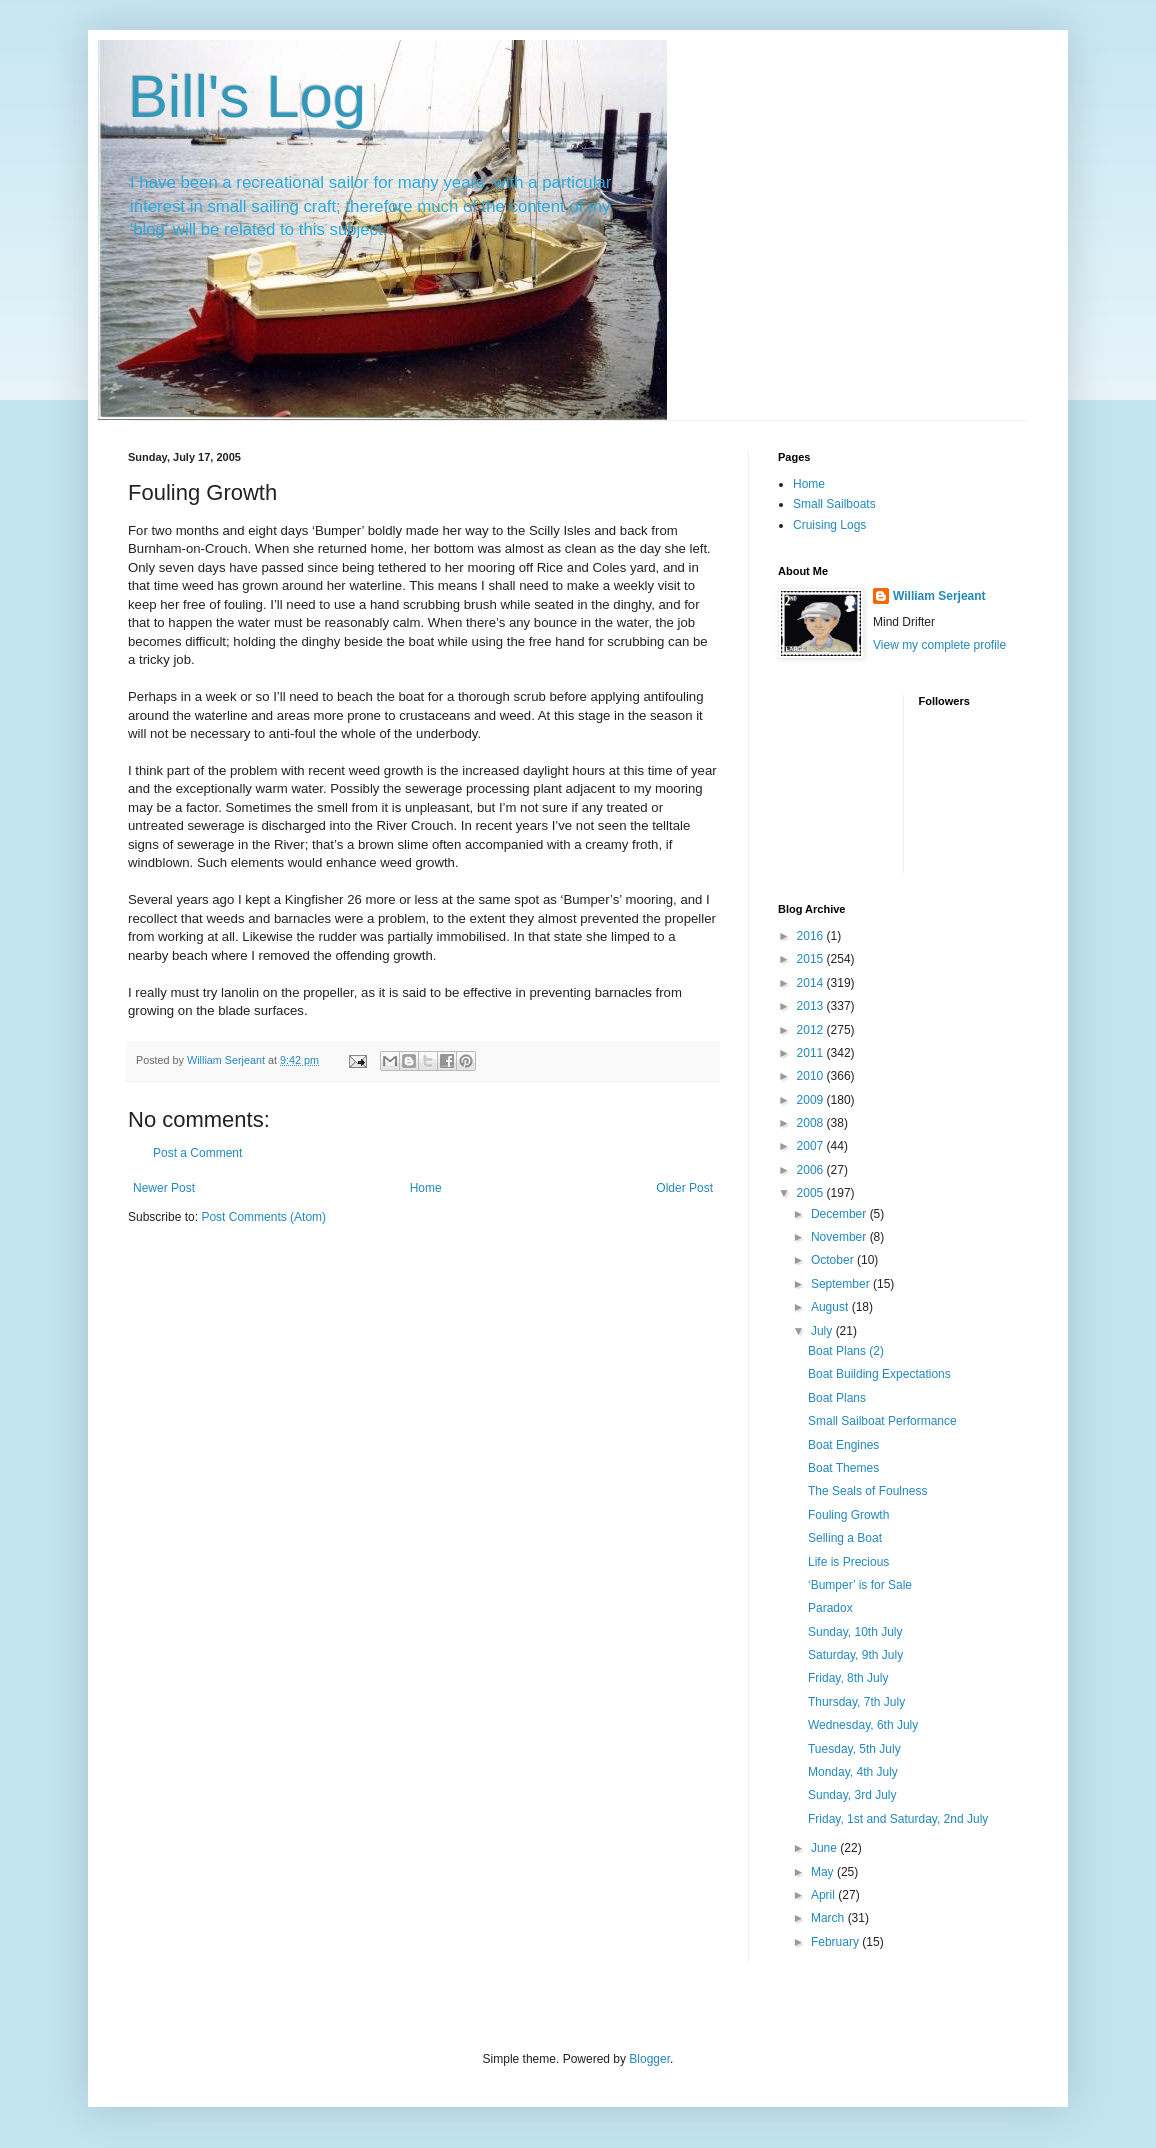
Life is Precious (848, 1562)
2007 (812, 1146)
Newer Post (164, 1188)
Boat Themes (843, 1468)
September (842, 1284)
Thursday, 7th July (856, 1702)
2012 (812, 1030)
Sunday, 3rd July (852, 1795)
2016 (812, 936)
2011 (812, 1053)
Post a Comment (197, 1153)
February (836, 1942)
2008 (812, 1123)
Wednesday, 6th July (863, 1725)
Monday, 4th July (853, 1772)
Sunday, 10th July (855, 1632)
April (824, 1895)
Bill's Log (247, 96)
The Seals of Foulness (867, 1491)
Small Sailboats (834, 504)
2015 (812, 959)
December (840, 1214)
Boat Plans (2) (846, 1351)
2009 (812, 1100)
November (840, 1237)
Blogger (649, 2059)
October (834, 1260)
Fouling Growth (848, 1515)
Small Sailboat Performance (882, 1421)
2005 (812, 1193)
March (829, 1918)
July (823, 1331)
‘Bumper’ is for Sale (860, 1585)
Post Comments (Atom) (263, 1217)
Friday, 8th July (848, 1678)
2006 (812, 1170)
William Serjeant (939, 596)
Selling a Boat (845, 1538)
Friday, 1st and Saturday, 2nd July (898, 1819)
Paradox (830, 1608)
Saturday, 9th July (855, 1655)
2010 (812, 1076)
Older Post (684, 1188)
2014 (812, 983)
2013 (812, 1006)
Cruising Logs (829, 525)
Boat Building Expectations (879, 1374)
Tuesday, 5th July (854, 1749)
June (825, 1848)
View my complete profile (939, 645)
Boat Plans (837, 1398)
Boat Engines (843, 1445)
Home (426, 1188)
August (831, 1307)
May (824, 1872)
